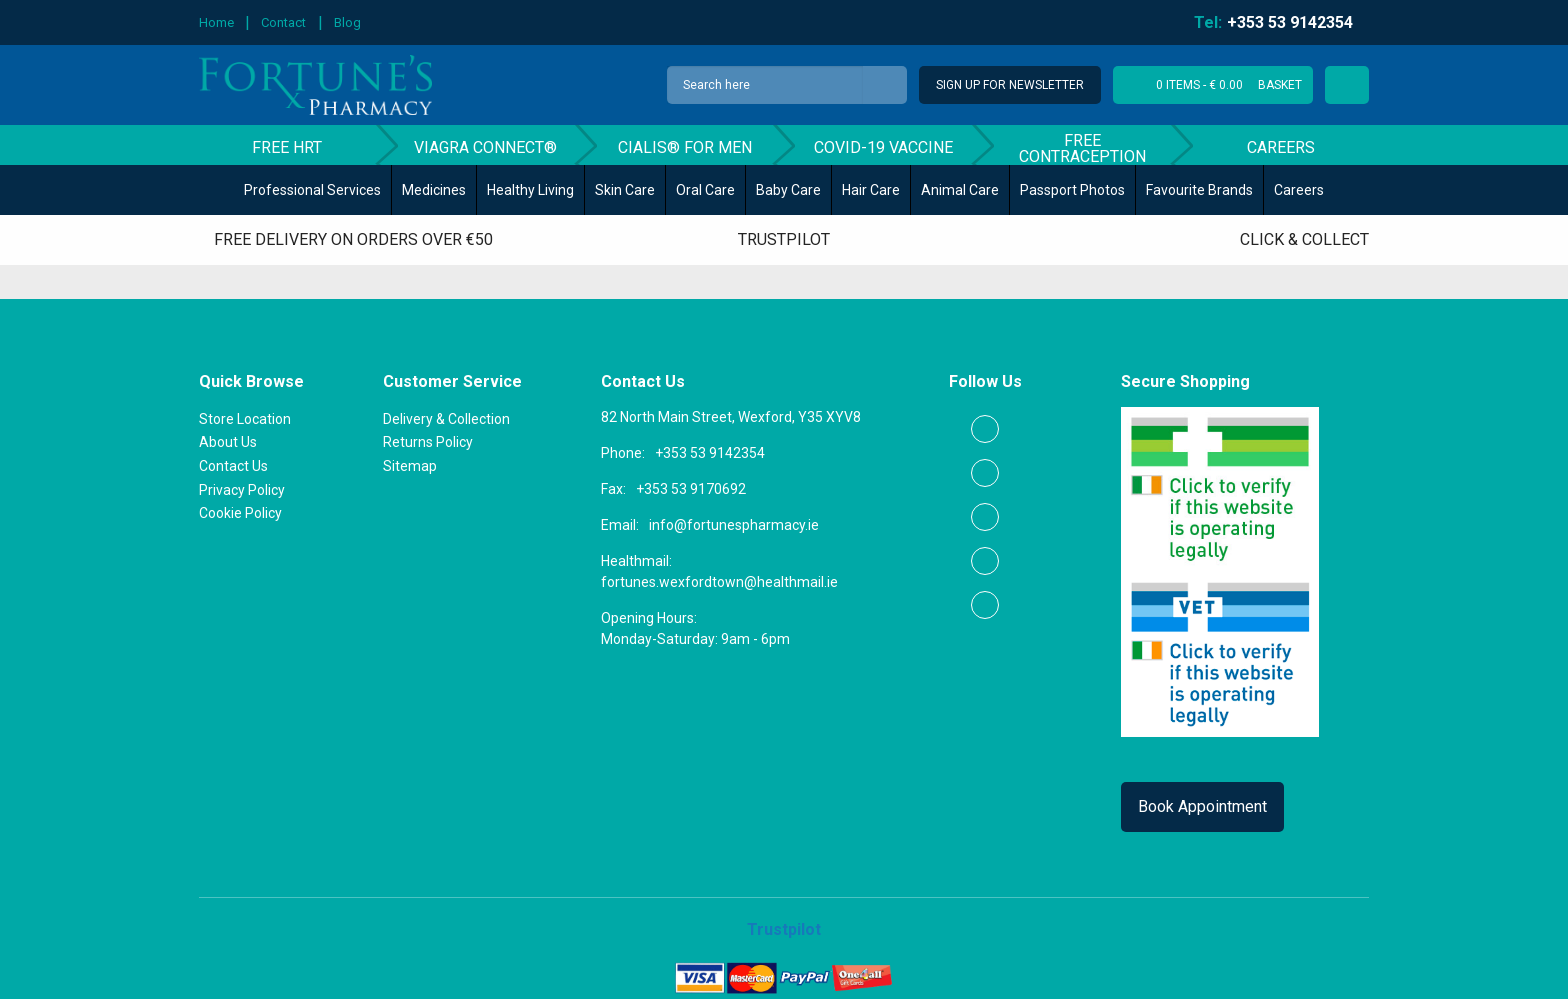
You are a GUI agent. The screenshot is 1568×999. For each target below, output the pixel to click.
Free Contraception (1082, 148)
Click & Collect (1304, 239)
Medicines (434, 190)
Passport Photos (1072, 190)
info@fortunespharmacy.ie (734, 525)
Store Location (245, 419)
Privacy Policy (242, 490)
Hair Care (871, 190)
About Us (228, 442)
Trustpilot (784, 239)
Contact (283, 22)
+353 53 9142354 (710, 453)
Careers (1281, 147)
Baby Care (788, 190)
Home (216, 22)
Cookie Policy (240, 513)
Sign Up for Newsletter (1010, 85)
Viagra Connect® (485, 147)
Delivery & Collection (446, 419)
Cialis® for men (685, 147)
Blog (347, 22)
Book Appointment (1202, 806)
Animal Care (960, 190)
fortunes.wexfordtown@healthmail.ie (719, 582)
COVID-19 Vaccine (883, 147)
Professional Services (312, 190)
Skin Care (625, 190)
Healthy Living (530, 190)
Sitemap (410, 466)
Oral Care (705, 190)
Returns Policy (428, 442)
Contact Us (233, 466)
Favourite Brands (1199, 190)
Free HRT (287, 147)
